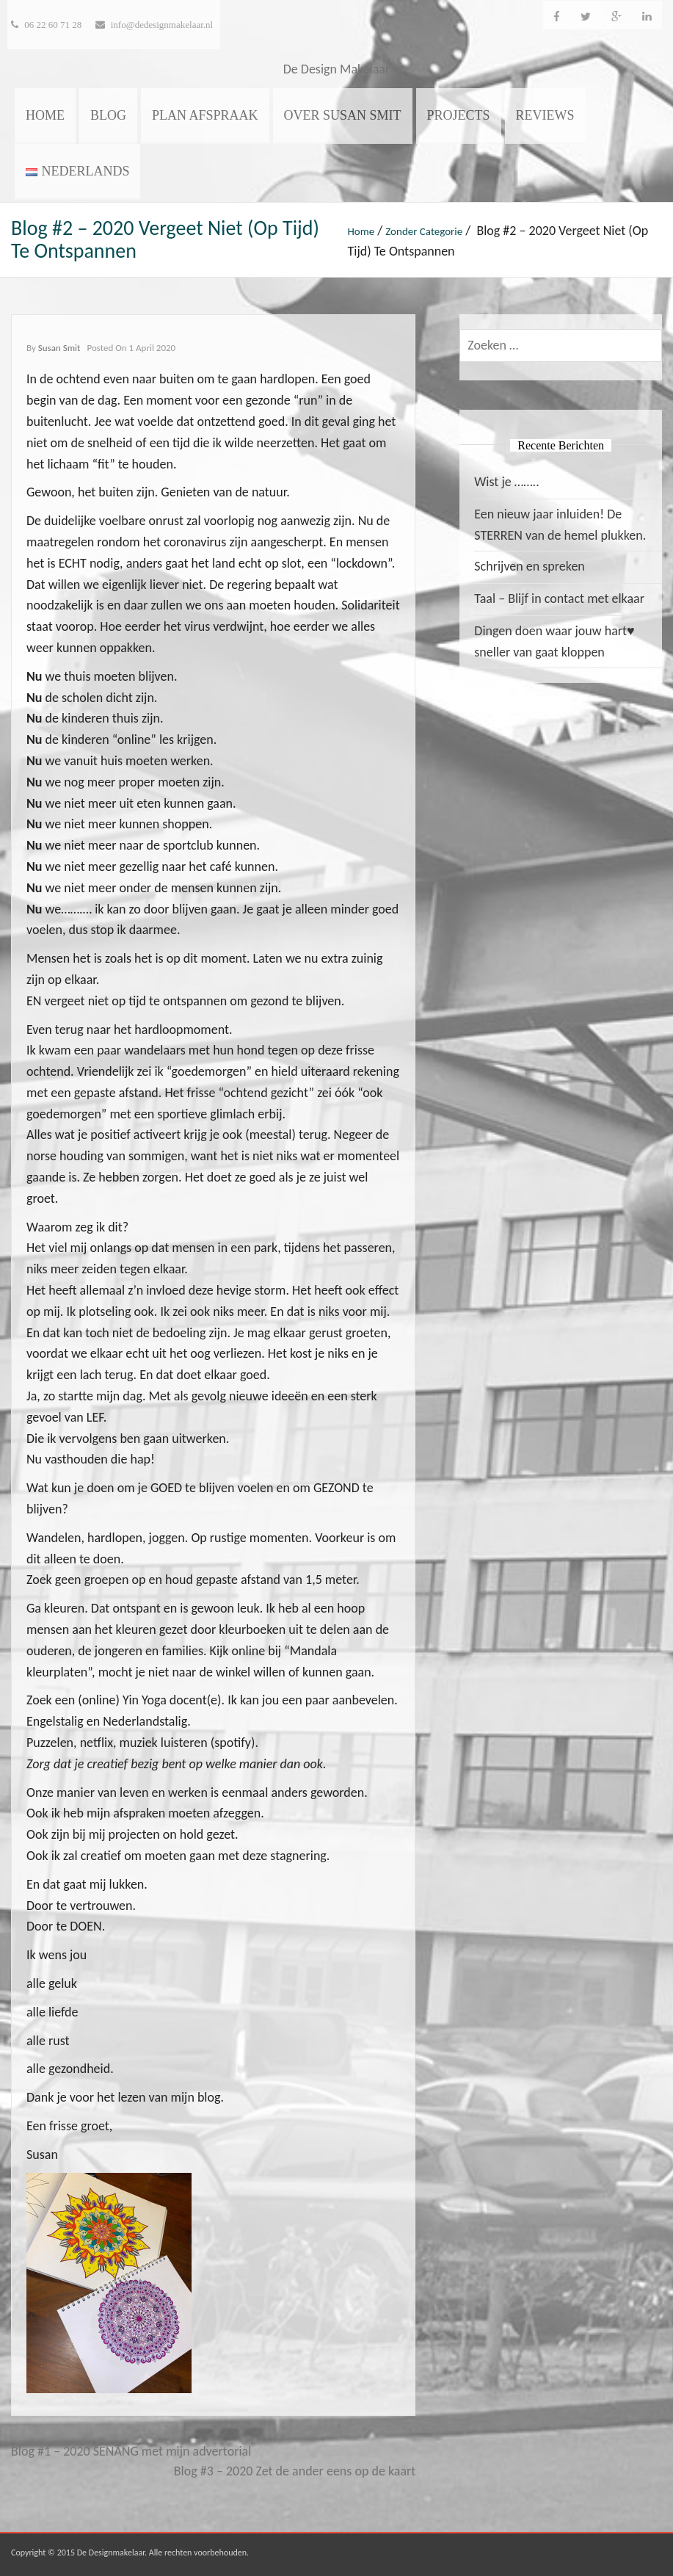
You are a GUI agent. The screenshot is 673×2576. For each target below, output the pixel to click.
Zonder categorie (423, 231)
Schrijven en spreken (529, 566)
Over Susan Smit (342, 115)
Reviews (545, 115)
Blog (108, 115)
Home (45, 115)
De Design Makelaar (336, 69)
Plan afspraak (205, 115)
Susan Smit (59, 347)
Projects (458, 115)
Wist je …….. (506, 482)
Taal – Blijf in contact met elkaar (559, 598)
